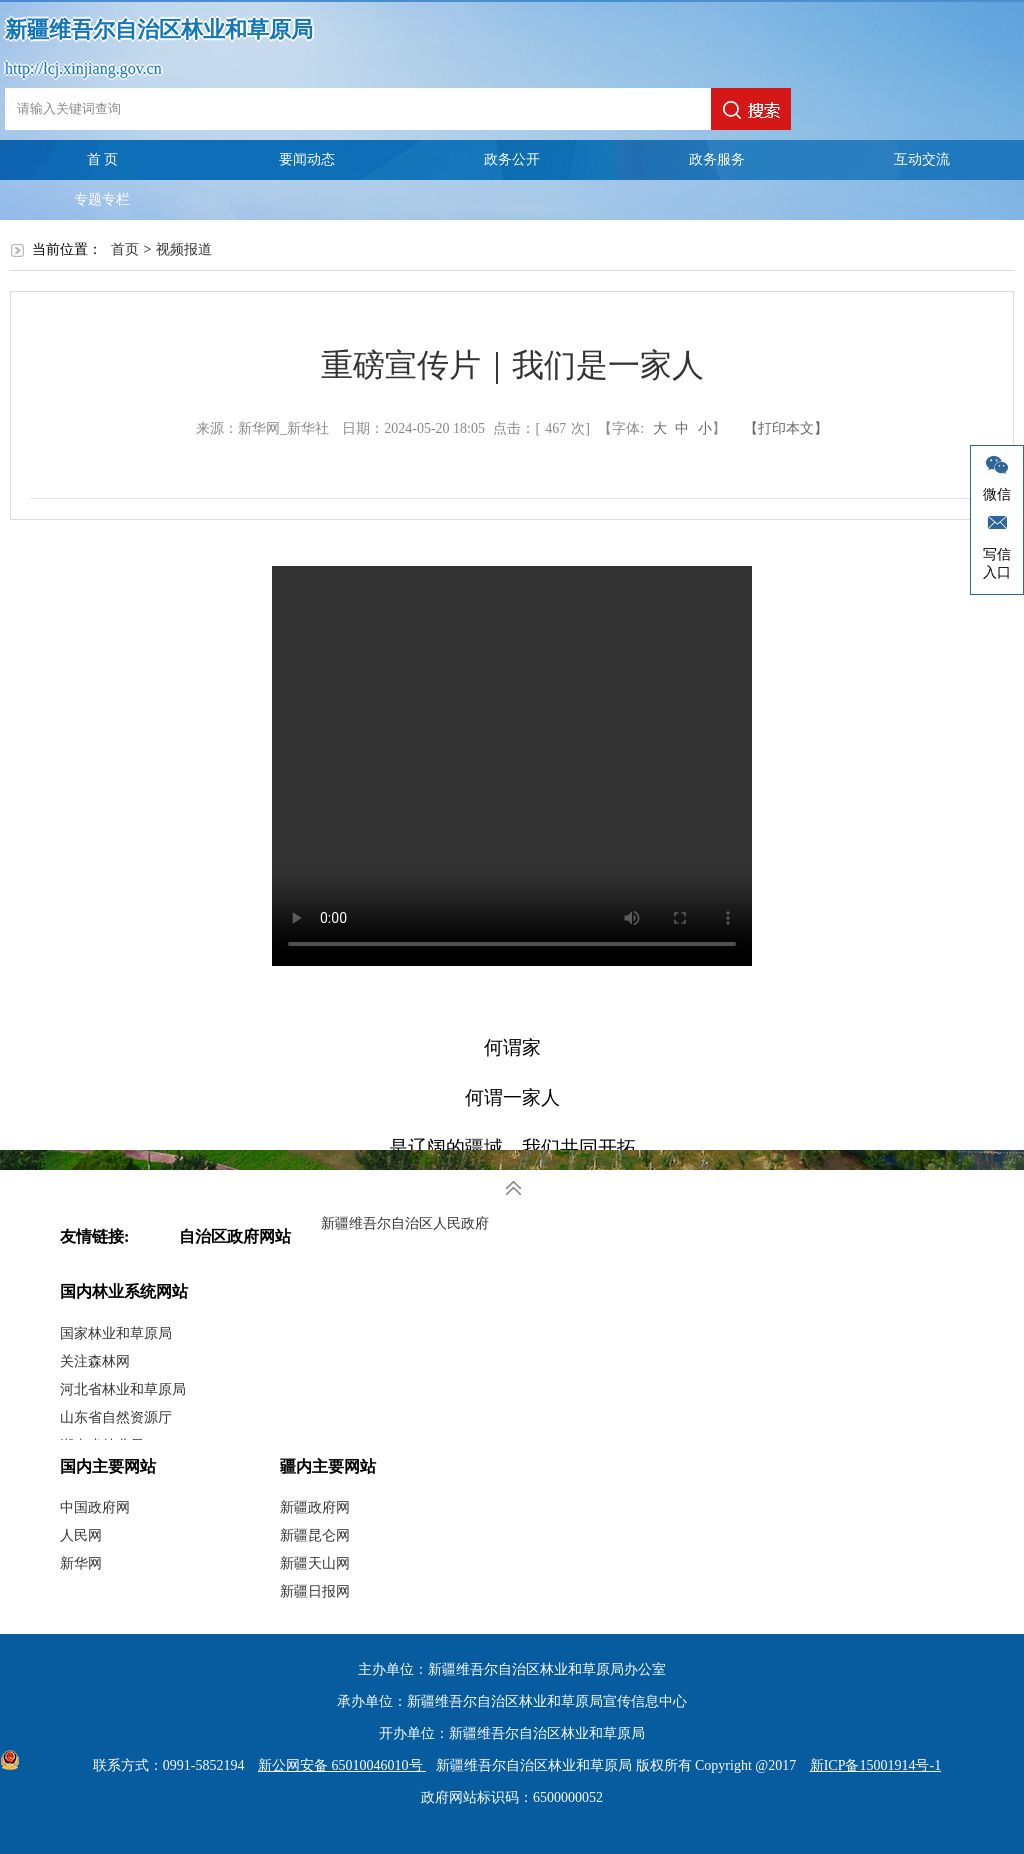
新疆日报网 (315, 1591)
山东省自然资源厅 (116, 1417)
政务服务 (717, 159)
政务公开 (512, 159)
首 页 (103, 159)
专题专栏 (102, 199)
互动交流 (922, 159)
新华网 (81, 1563)
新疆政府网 (315, 1507)
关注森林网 (95, 1361)
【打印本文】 (786, 428)
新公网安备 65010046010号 (337, 1765)
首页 (125, 249)
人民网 (81, 1535)
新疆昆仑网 (315, 1535)
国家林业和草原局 (116, 1333)
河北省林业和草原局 (123, 1389)
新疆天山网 (315, 1563)
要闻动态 (307, 159)
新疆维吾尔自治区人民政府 (405, 1223)
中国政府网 (95, 1507)
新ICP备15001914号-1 (875, 1765)
